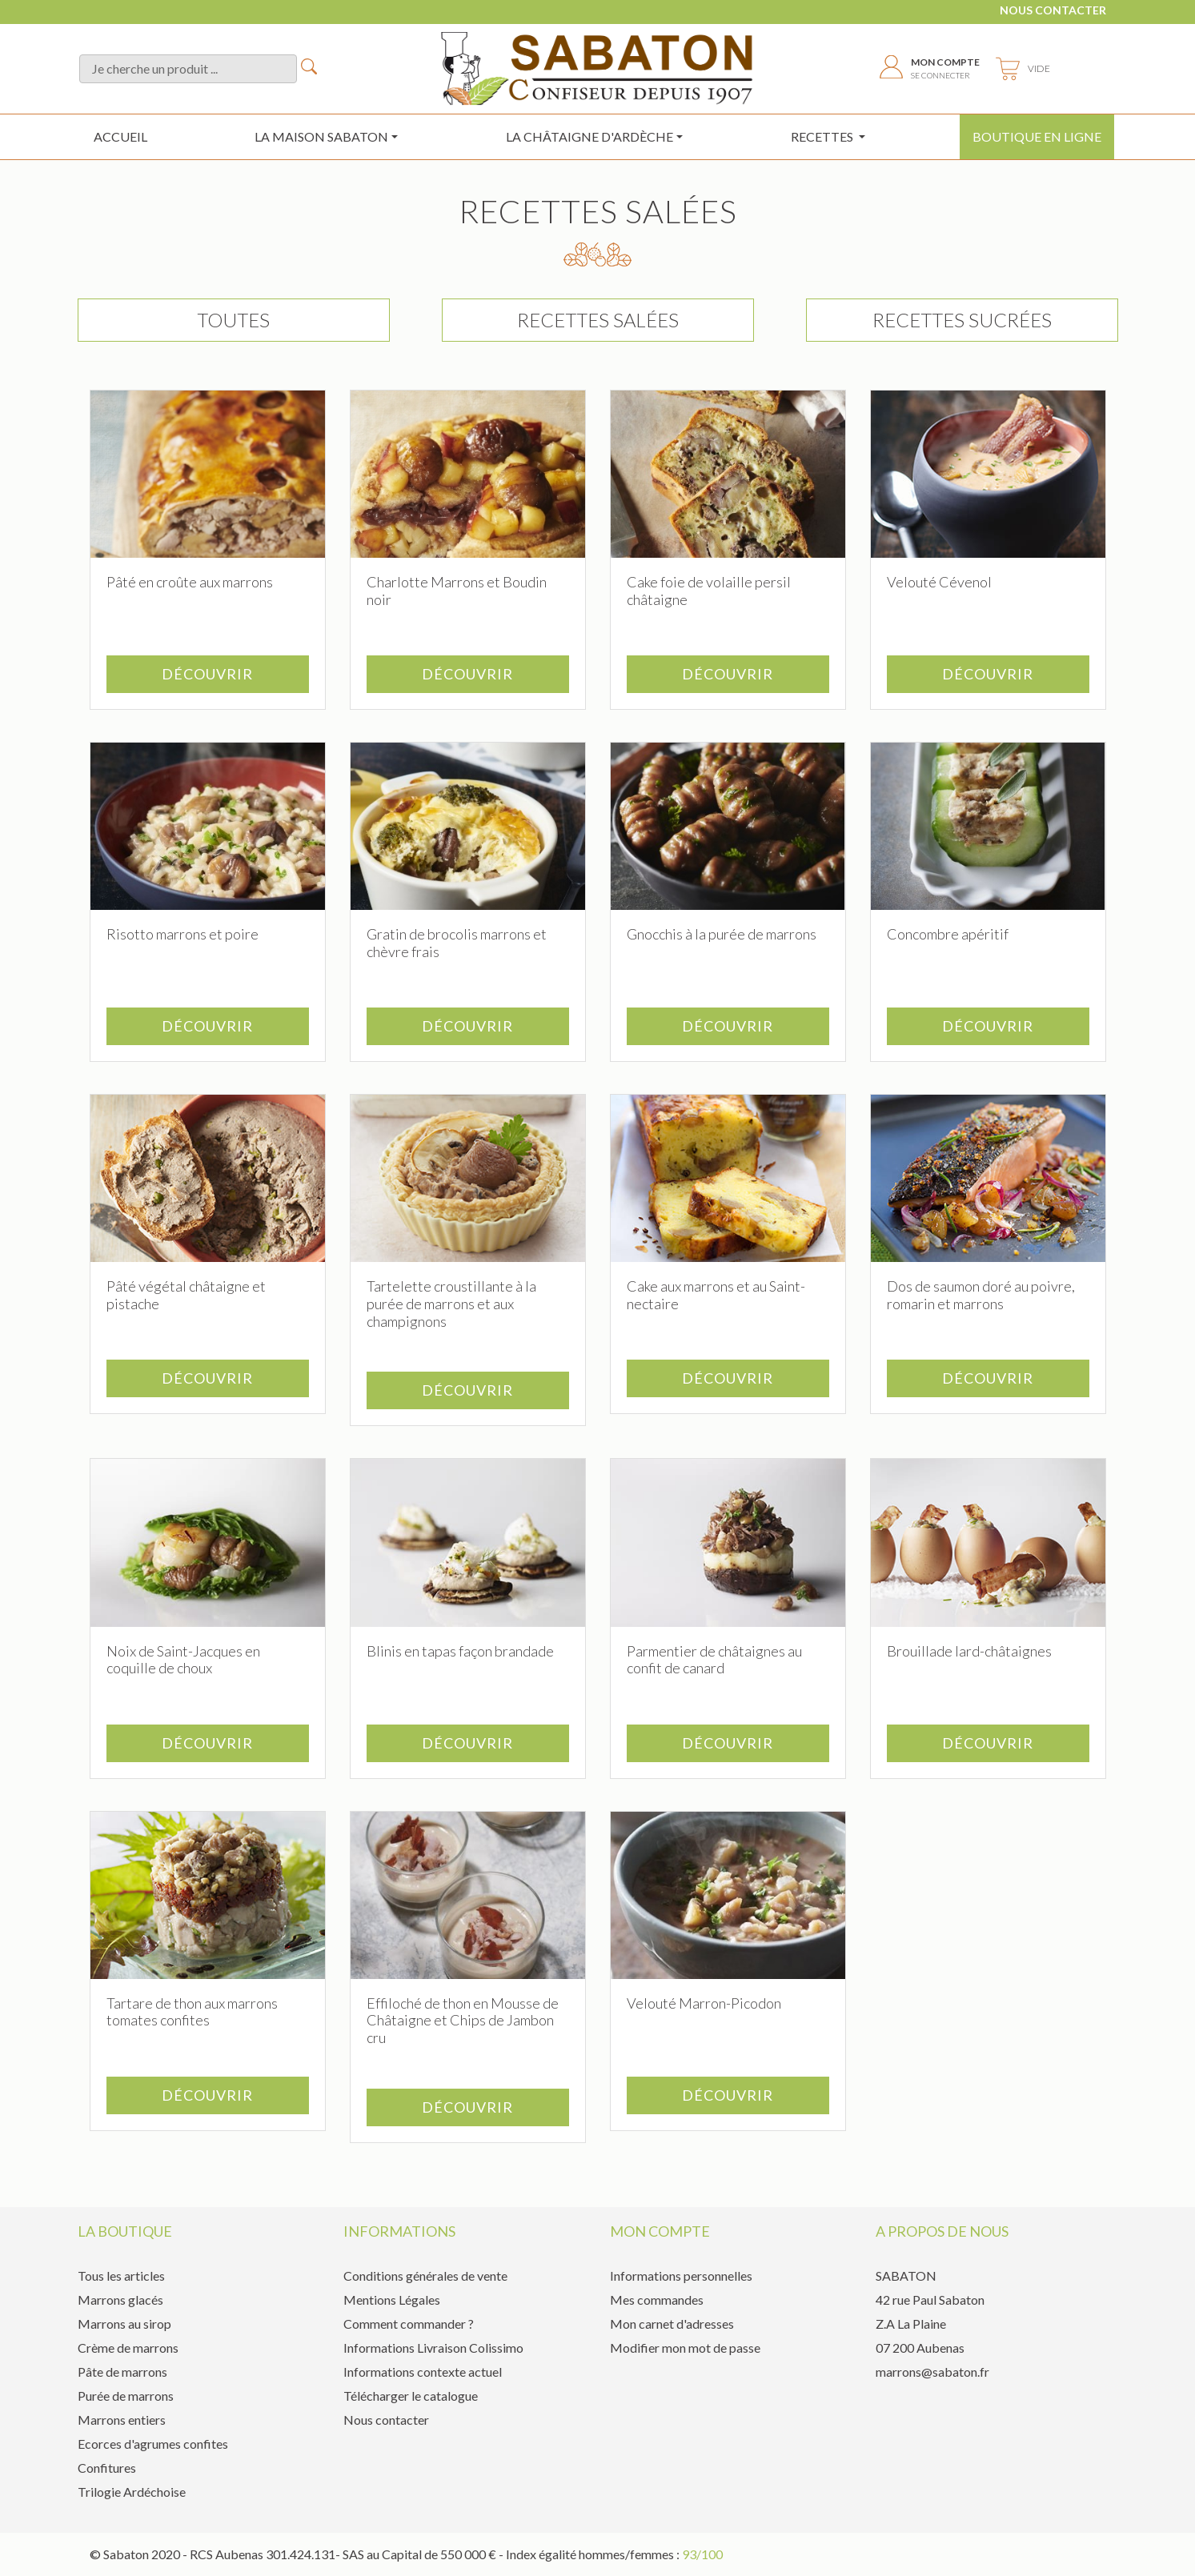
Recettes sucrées (962, 319)
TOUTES (233, 319)
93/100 (702, 2554)
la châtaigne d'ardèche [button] (589, 136)
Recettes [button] (823, 136)
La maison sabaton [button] (321, 136)
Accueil (120, 136)
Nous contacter (1053, 10)
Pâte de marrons (122, 2371)
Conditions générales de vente (425, 2275)
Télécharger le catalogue (410, 2395)
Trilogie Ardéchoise (132, 2491)
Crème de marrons (128, 2347)
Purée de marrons (126, 2395)
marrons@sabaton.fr (932, 2371)
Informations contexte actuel (422, 2371)
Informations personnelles (681, 2275)
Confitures (107, 2467)
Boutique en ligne (1036, 136)
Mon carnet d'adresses (672, 2323)
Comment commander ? (408, 2323)
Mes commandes (657, 2299)
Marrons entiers (122, 2419)
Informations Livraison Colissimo (433, 2347)
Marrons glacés (120, 2299)
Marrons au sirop (124, 2323)
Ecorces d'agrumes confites (153, 2443)
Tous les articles (121, 2275)
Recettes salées (598, 319)
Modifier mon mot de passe (685, 2347)
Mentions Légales (391, 2299)
